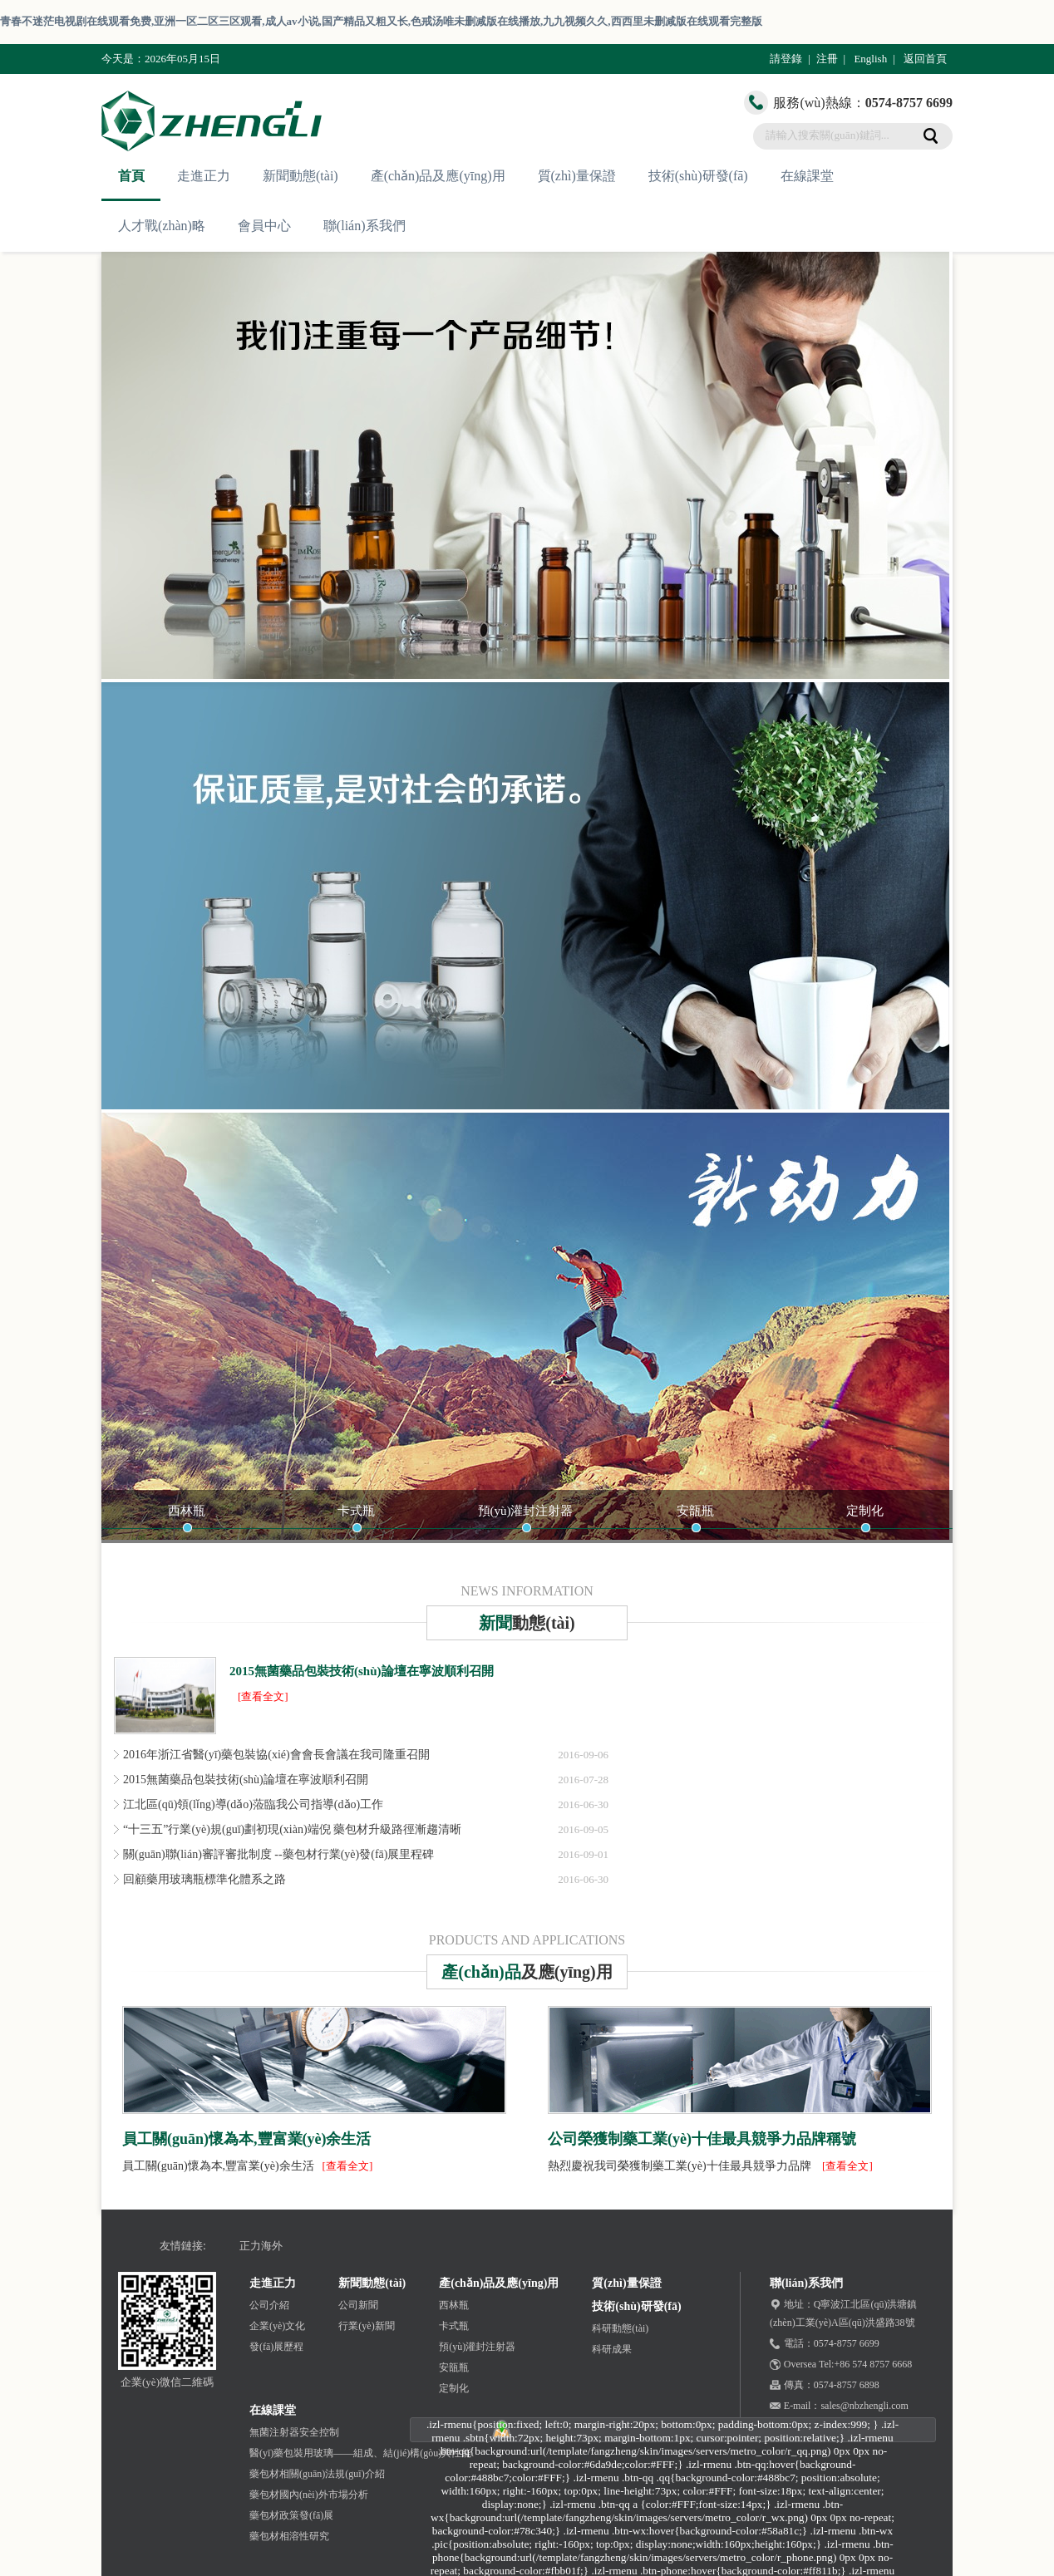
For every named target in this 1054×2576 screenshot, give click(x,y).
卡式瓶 (356, 1510)
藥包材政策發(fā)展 (291, 2515)
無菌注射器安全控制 (294, 2432)
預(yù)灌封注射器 (526, 1510)
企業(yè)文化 (277, 2326)
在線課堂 (807, 176)
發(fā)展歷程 (276, 2346)
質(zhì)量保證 (577, 176)
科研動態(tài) (620, 2328)
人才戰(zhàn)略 (161, 226)
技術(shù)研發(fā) (698, 176)
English (870, 58)
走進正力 (203, 176)
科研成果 (612, 2349)
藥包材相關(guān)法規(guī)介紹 (317, 2474)
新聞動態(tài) (300, 176)
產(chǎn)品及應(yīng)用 (438, 176)
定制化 (865, 1510)
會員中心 (264, 226)
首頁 (131, 176)
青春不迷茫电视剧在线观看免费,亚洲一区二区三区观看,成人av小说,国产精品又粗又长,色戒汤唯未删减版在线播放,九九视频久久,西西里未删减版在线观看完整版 (381, 21)
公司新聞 (358, 2305)
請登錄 (786, 58)
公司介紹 (269, 2305)
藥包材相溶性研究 (289, 2536)
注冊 (827, 58)
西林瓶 (186, 1510)
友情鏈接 (181, 2245)
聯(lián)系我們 (364, 226)
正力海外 (261, 2245)
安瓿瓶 (695, 1510)
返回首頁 (925, 58)
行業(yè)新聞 (366, 2326)
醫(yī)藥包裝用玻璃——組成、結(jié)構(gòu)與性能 (360, 2453)
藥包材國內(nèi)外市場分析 (308, 2494)
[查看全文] (263, 1696)
